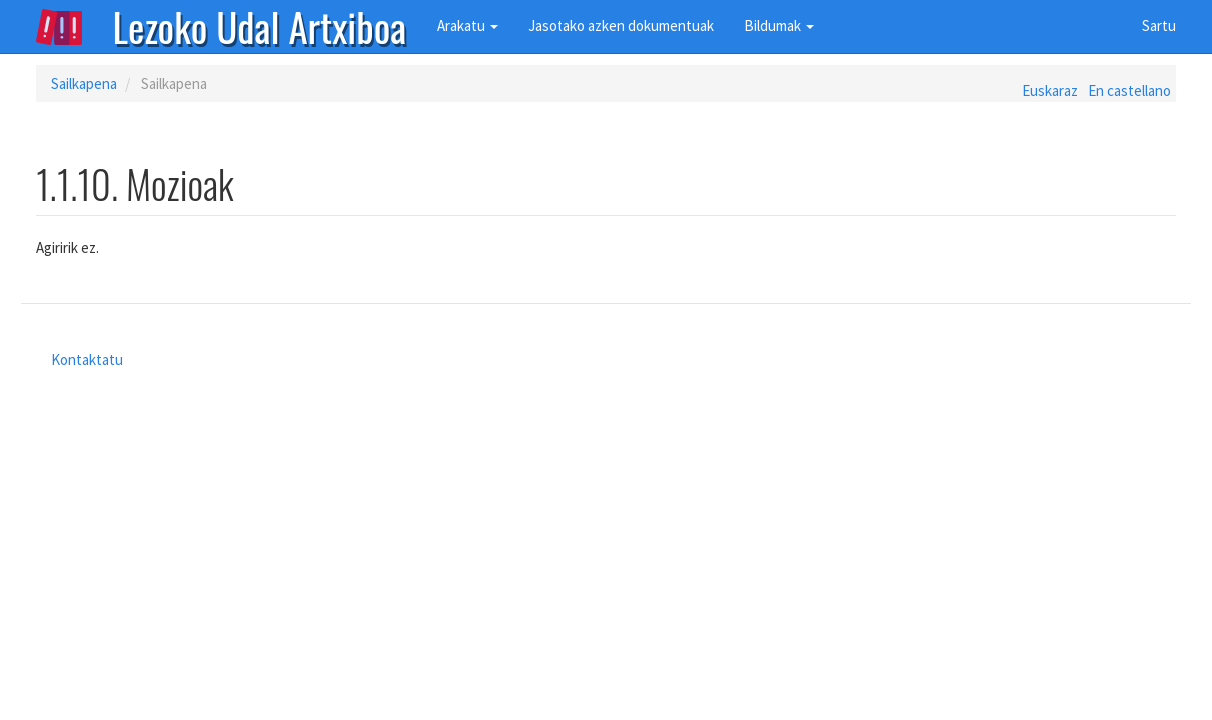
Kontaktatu (87, 359)
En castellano (1129, 90)
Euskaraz (1050, 90)
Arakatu (467, 25)
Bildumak (779, 25)
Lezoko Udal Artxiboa (260, 25)
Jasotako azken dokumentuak (621, 25)
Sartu (1159, 25)
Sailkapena (84, 83)
